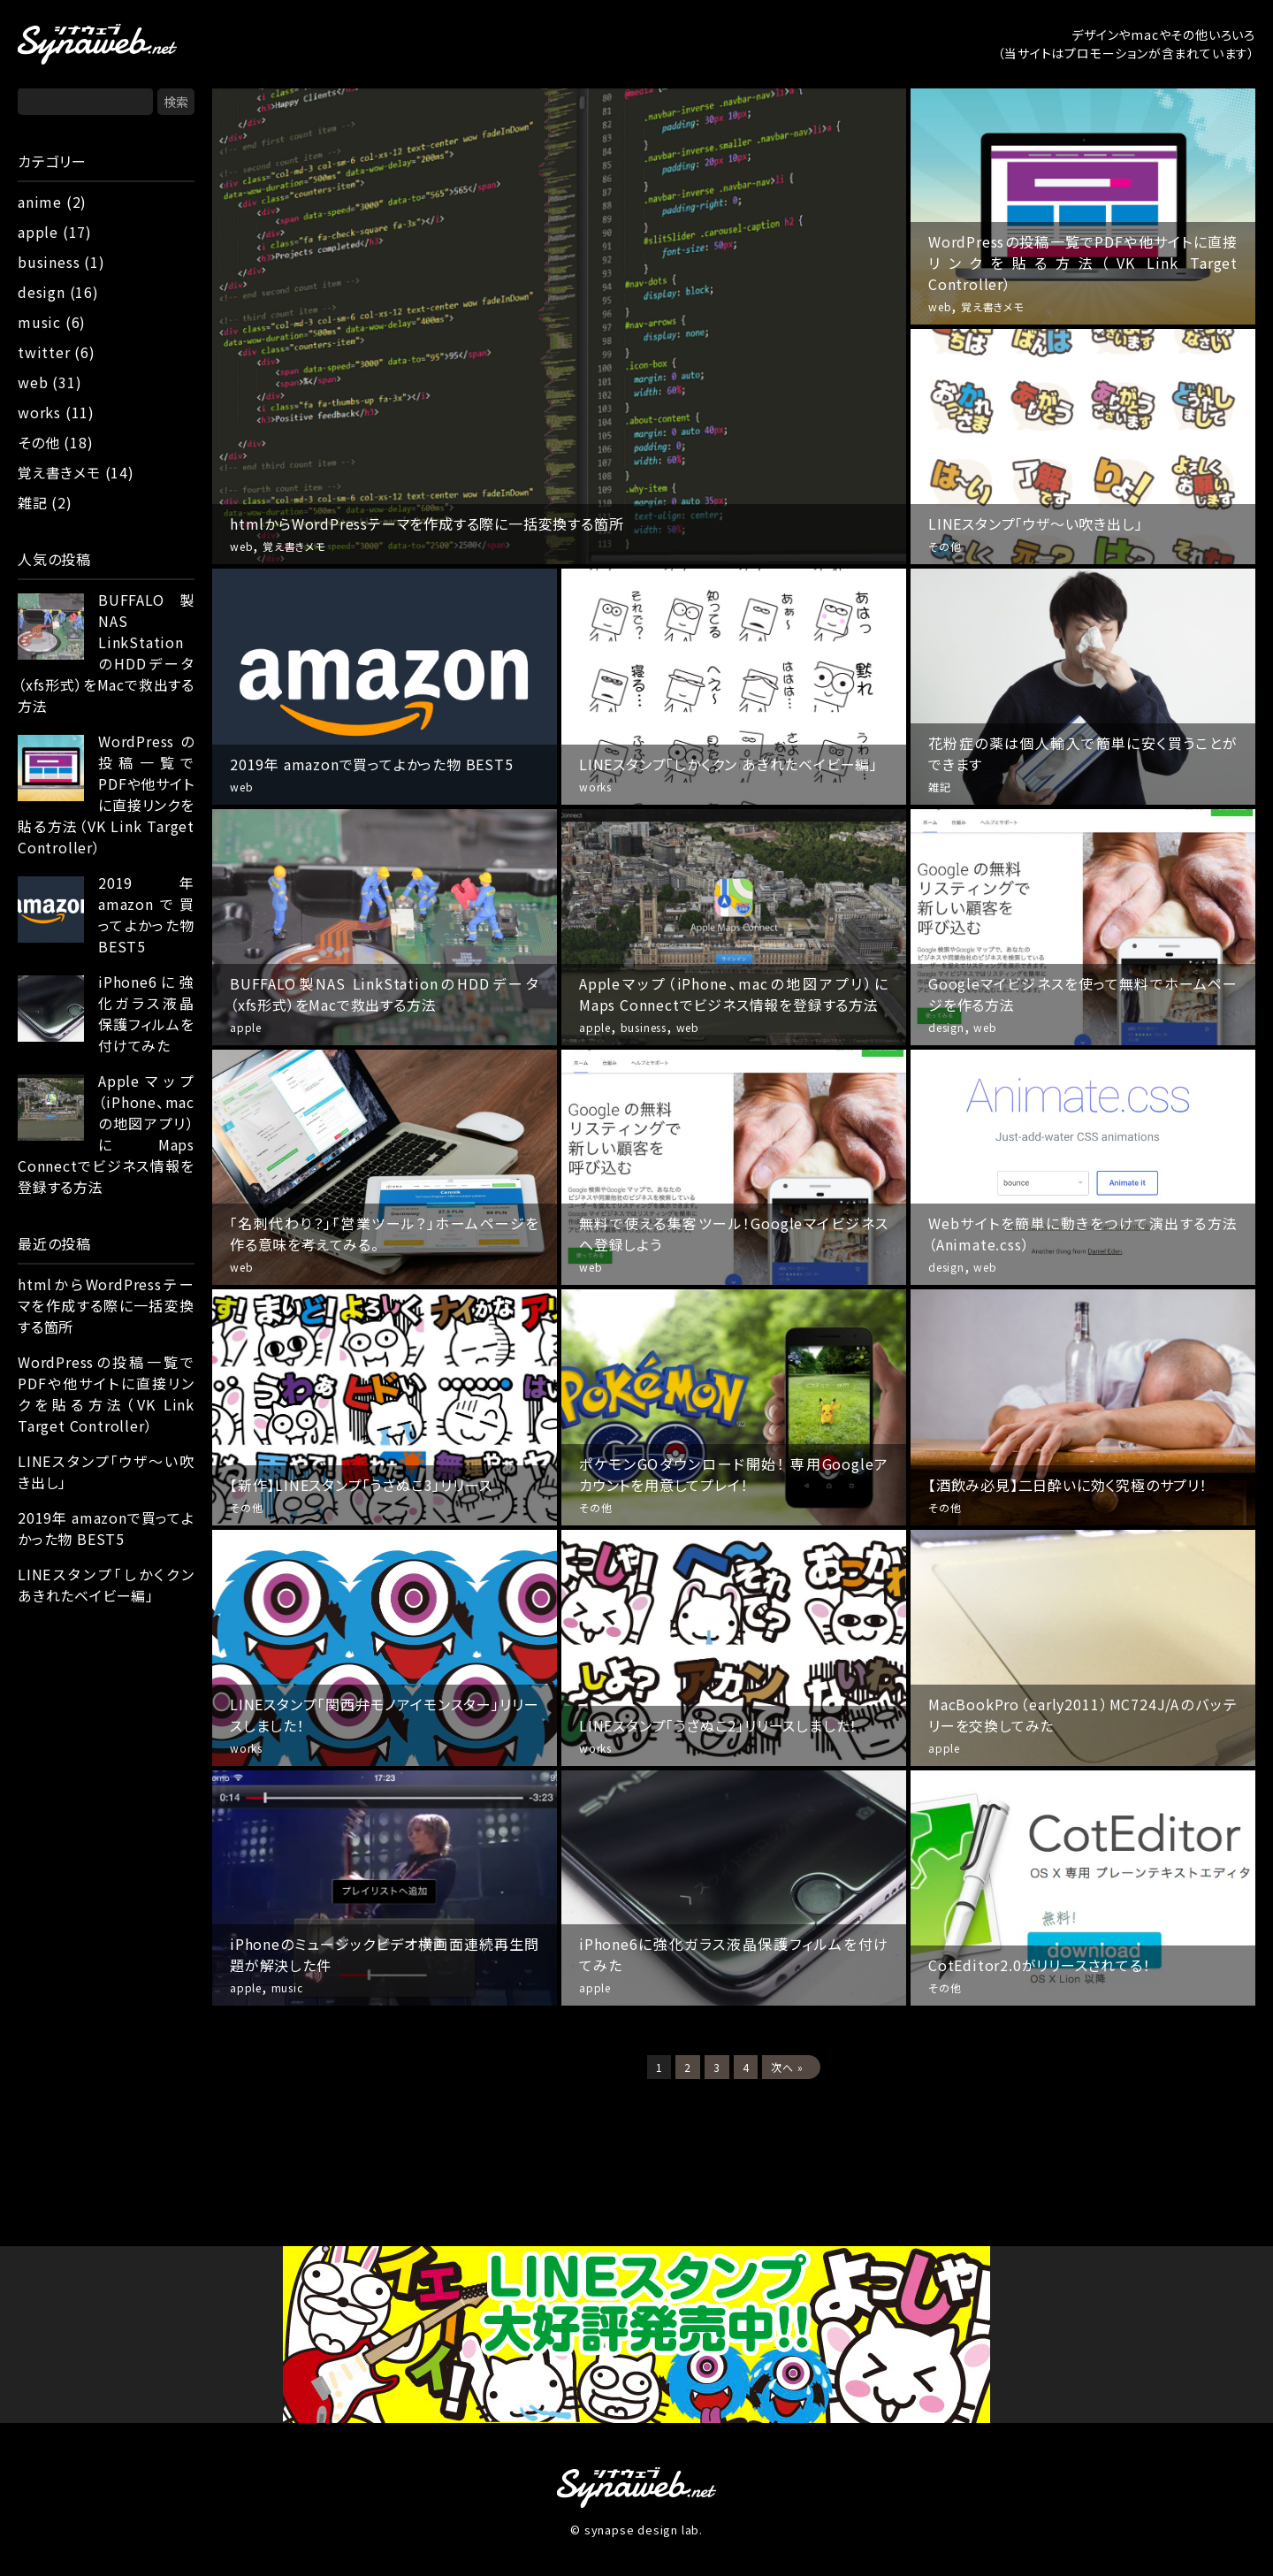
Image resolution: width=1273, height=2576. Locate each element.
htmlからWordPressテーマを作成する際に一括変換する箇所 (106, 1305)
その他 (38, 442)
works (39, 412)
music (39, 322)
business (49, 261)
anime (40, 201)
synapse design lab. (643, 2529)
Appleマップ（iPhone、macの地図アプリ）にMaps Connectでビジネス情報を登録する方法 (106, 1133)
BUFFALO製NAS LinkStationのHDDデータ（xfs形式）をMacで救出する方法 (106, 652)
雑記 (33, 502)
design (41, 291)
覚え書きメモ (59, 472)
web (33, 382)
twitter (44, 352)
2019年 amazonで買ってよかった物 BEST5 (146, 914)
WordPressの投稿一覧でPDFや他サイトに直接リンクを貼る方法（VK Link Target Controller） (106, 794)
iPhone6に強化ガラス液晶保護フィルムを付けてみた (146, 1013)
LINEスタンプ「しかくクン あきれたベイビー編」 (106, 1584)
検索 (176, 102)
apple (38, 231)
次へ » (787, 2067)
